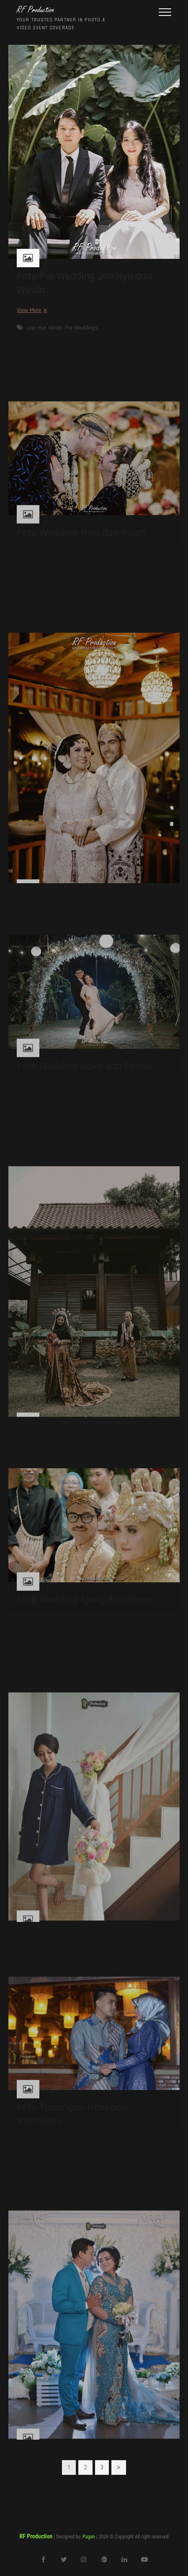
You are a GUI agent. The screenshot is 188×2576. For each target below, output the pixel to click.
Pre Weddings (81, 328)
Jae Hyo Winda (45, 328)
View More (31, 310)
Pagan (88, 2537)
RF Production (35, 10)
